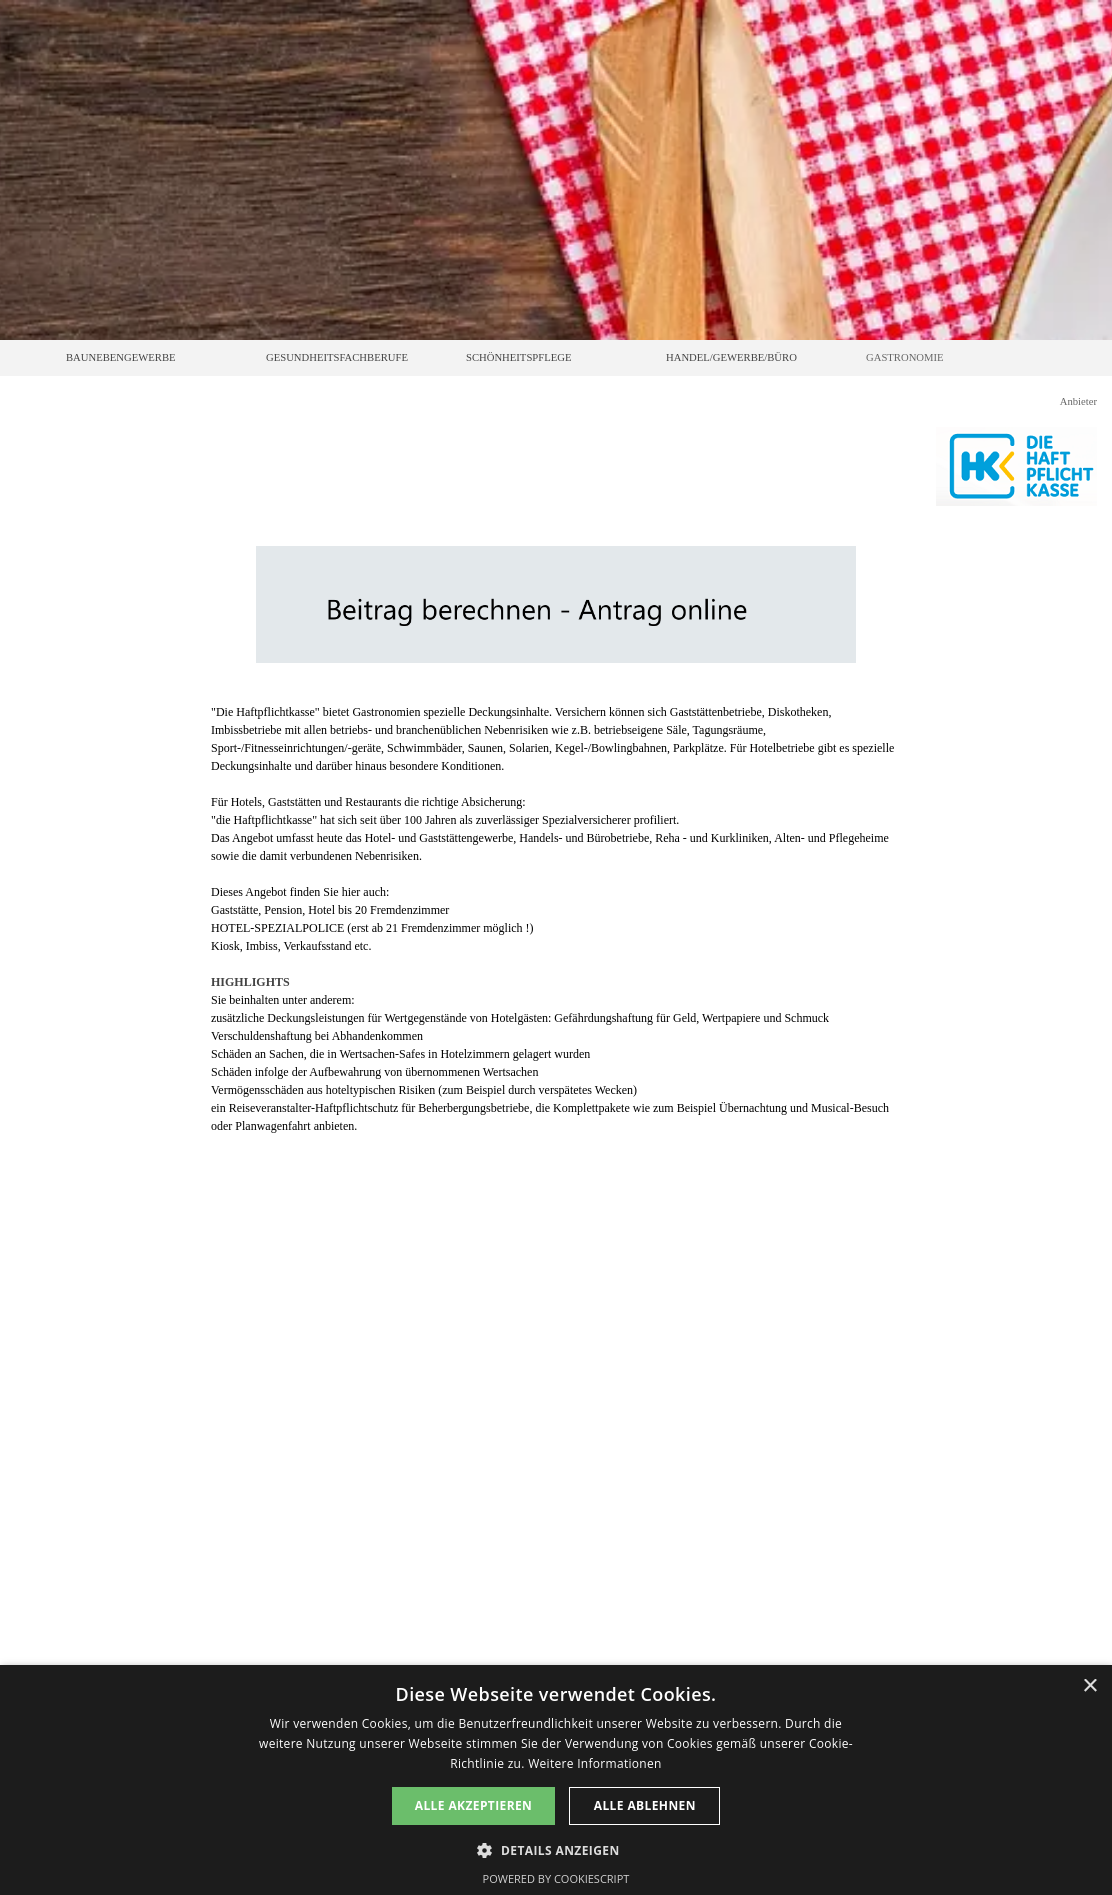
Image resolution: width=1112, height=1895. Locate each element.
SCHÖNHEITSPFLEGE (518, 357)
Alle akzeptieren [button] (474, 1805)
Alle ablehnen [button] (645, 1805)
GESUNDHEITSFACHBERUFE (337, 357)
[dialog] (556, 1780)
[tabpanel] (556, 919)
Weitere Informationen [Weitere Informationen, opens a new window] (595, 1763)
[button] (555, 1848)
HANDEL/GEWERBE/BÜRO (731, 357)
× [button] (1089, 1686)
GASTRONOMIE (905, 357)
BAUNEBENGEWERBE (121, 357)
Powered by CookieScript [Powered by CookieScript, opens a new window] (556, 1878)
